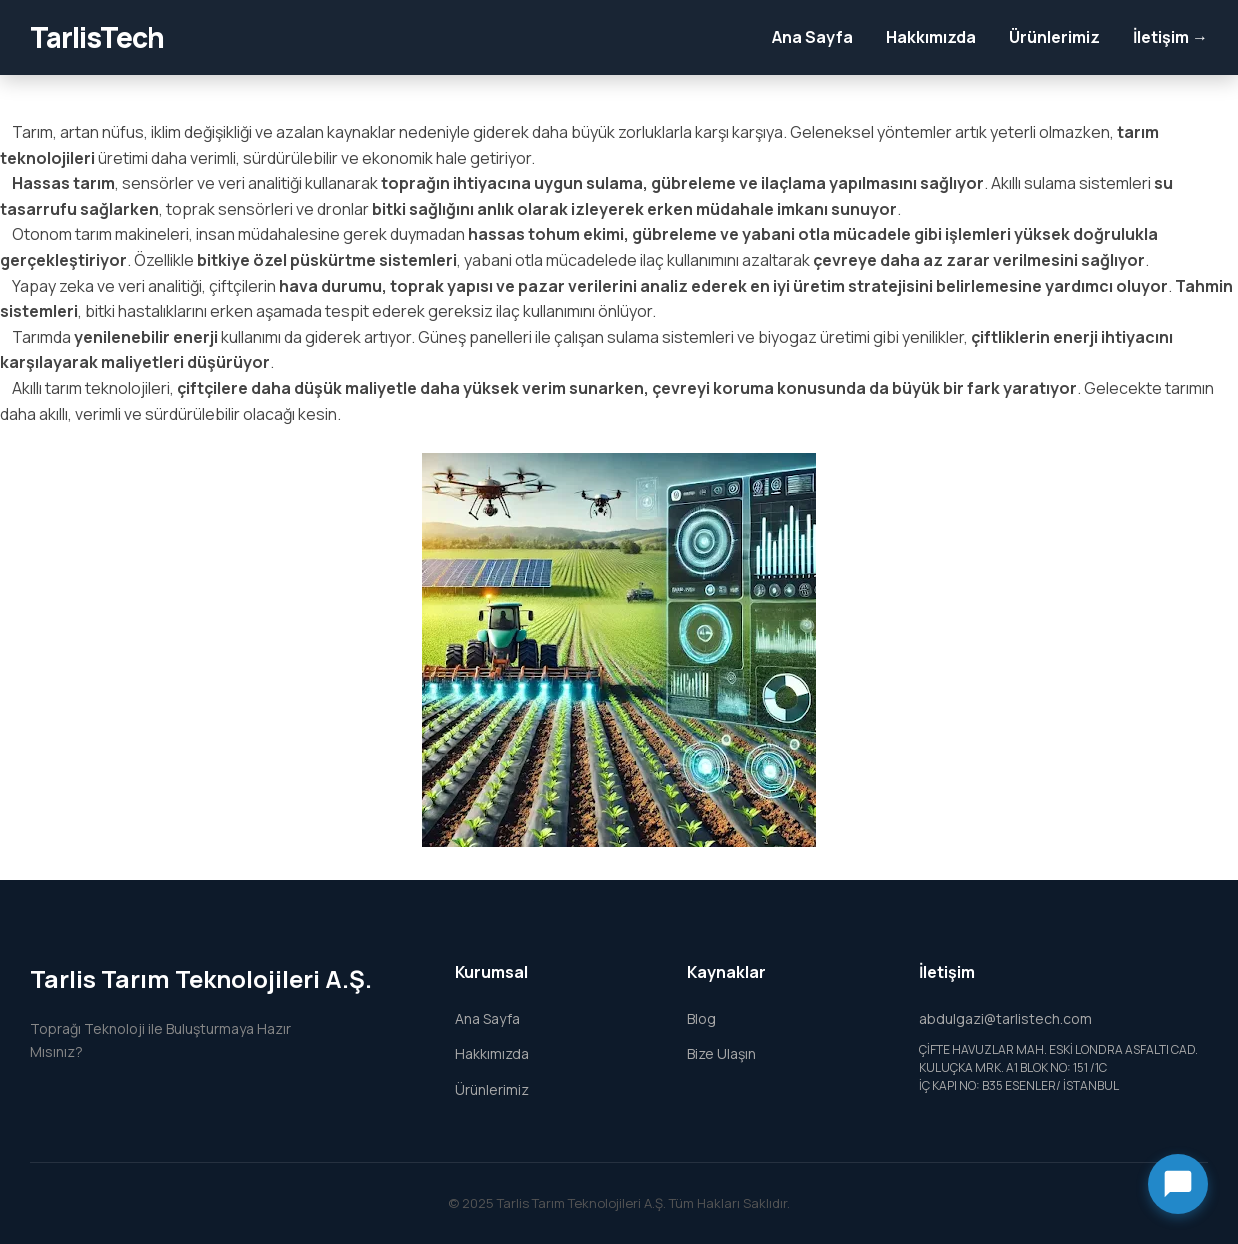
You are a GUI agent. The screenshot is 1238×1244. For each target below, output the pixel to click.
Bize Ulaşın (721, 1053)
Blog (701, 1018)
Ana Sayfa (812, 37)
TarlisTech (97, 37)
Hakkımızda (931, 37)
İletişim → (1170, 37)
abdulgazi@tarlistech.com (1005, 1018)
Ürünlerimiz (1054, 37)
